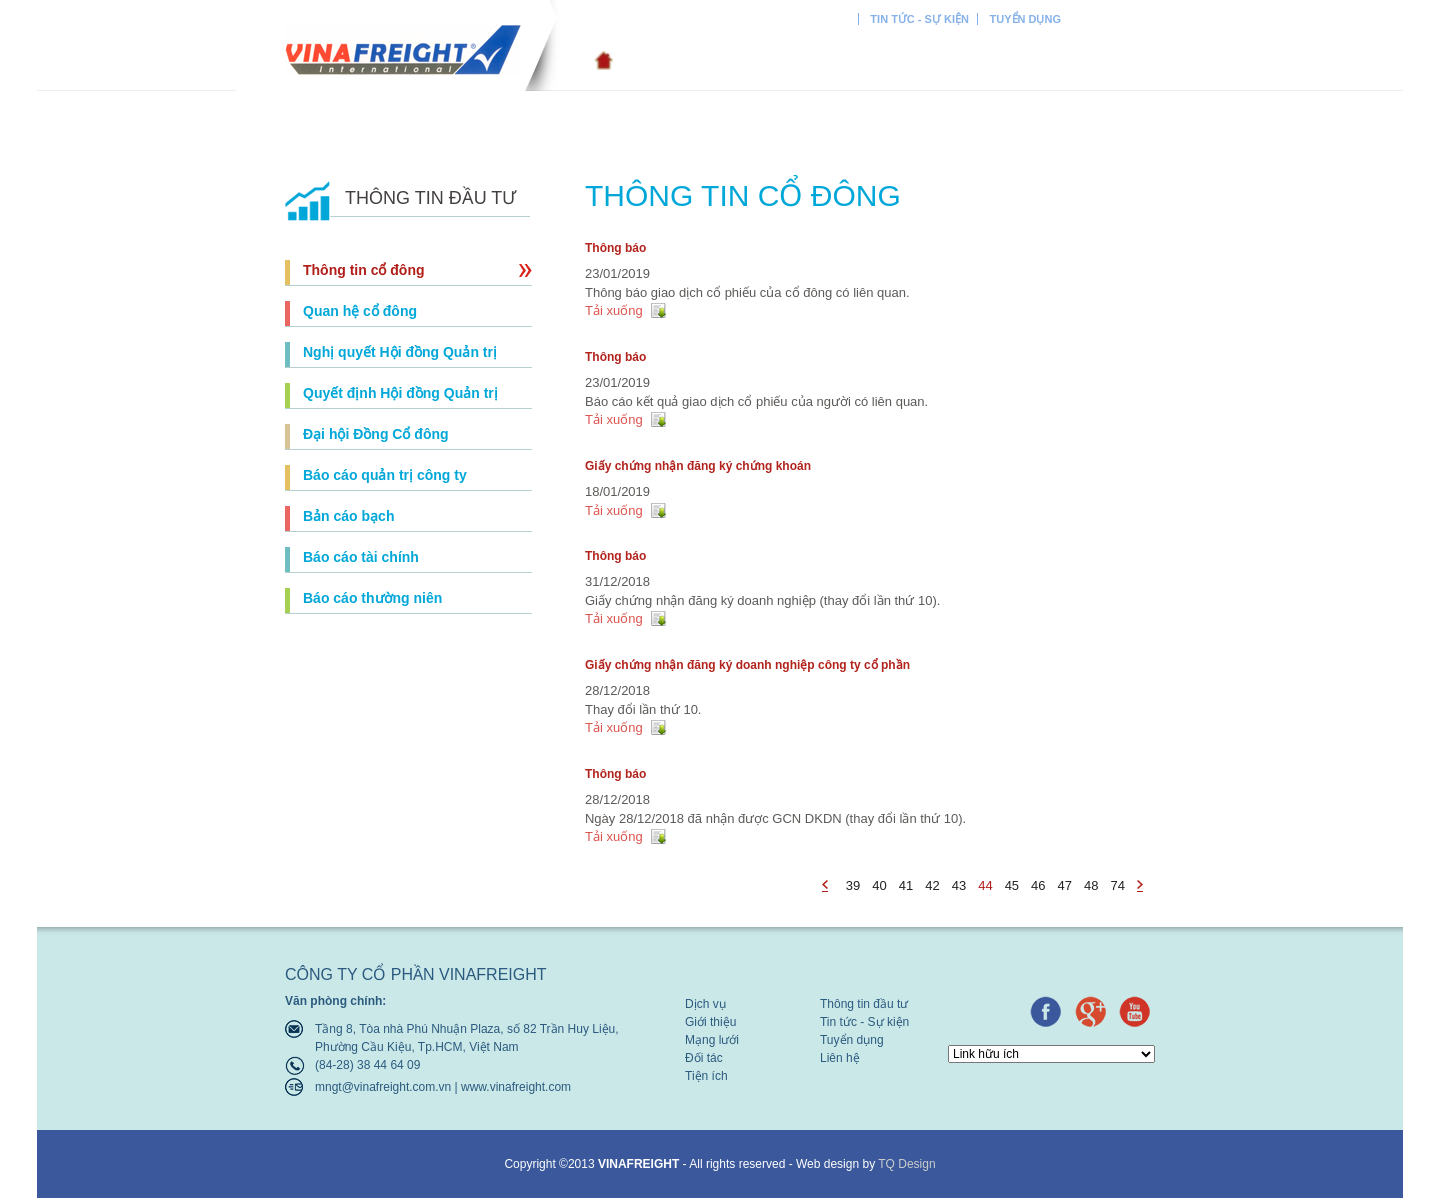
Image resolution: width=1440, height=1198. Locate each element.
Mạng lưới (855, 61)
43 (959, 885)
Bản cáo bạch (348, 516)
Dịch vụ (637, 60)
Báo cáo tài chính (361, 557)
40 (879, 885)
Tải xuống (614, 310)
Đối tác (954, 61)
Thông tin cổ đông (364, 270)
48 (1091, 885)
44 (985, 885)
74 (1118, 885)
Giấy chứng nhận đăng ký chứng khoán (698, 466)
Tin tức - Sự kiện (919, 19)
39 (853, 885)
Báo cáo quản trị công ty (385, 475)
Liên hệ (1128, 61)
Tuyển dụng (1025, 19)
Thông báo (615, 248)
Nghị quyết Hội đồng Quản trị (400, 352)
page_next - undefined (1143, 886)
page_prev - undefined (828, 886)
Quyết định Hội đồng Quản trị (400, 393)
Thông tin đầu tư (797, 19)
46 (1038, 885)
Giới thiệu (748, 61)
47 (1065, 885)
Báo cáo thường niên (372, 598)
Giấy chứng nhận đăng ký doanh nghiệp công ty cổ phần (747, 665)
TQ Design (906, 1164)
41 (906, 885)
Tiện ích (1042, 61)
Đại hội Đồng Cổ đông (376, 434)
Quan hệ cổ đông (360, 311)
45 (1012, 885)
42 (932, 885)
